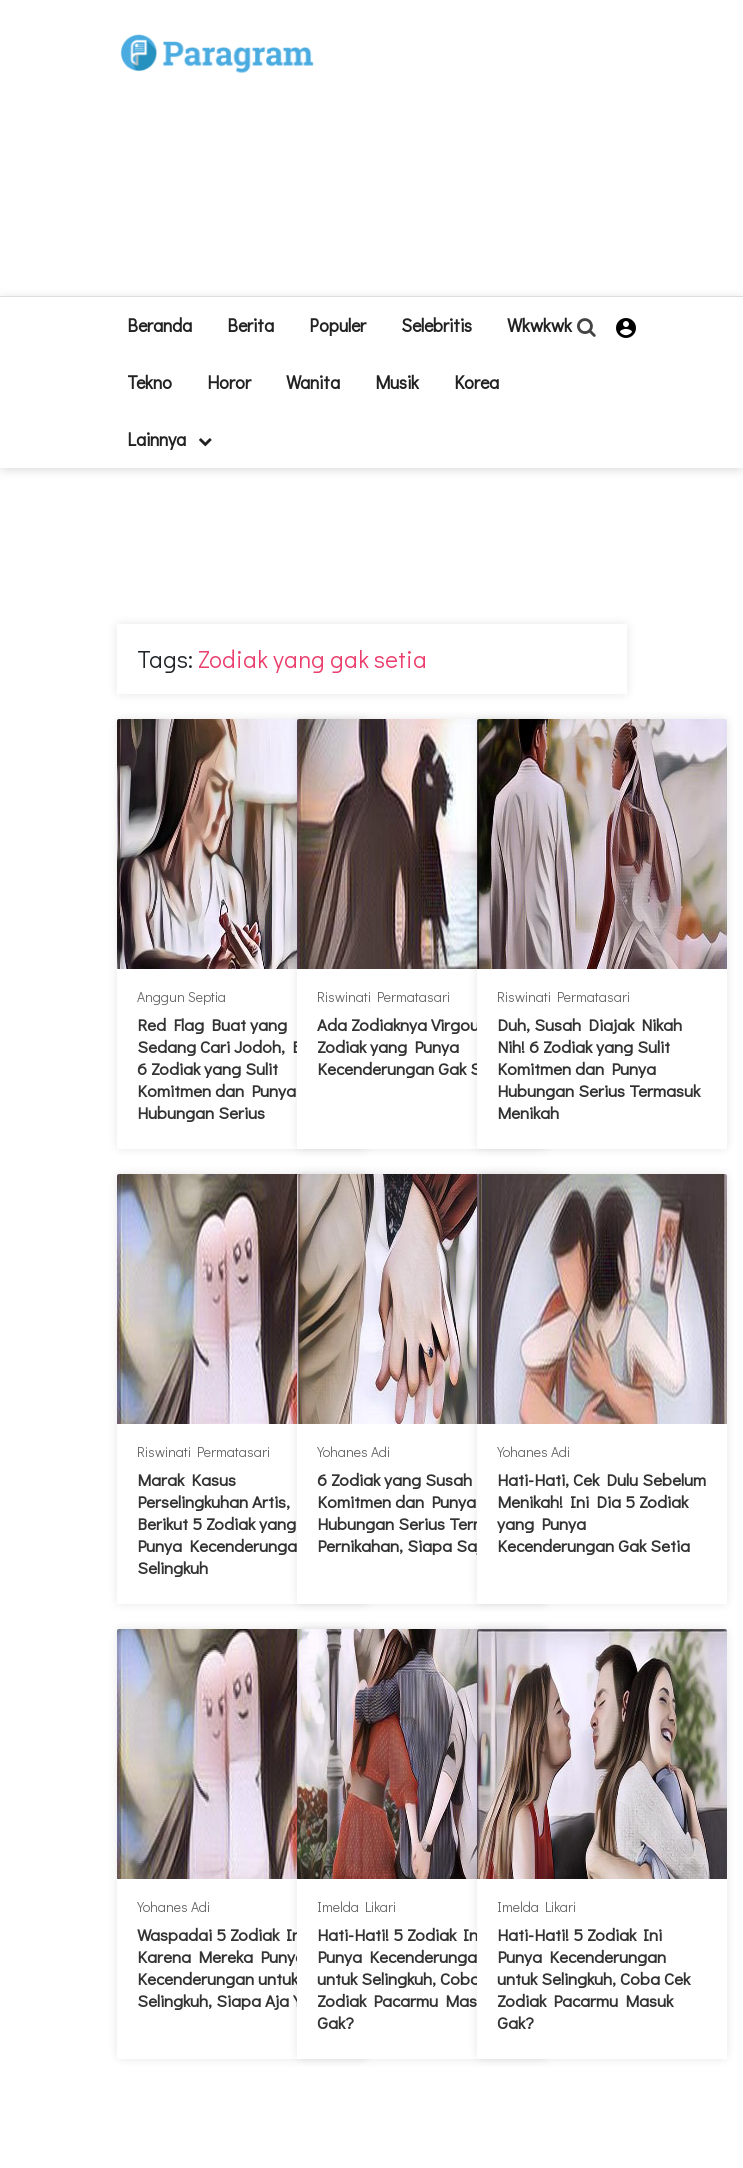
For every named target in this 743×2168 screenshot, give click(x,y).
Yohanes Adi (353, 1451)
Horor (229, 382)
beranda (159, 325)
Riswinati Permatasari (383, 996)
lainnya (169, 439)
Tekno (149, 382)
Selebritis (436, 325)
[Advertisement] (484, 156)
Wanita (313, 382)
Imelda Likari (356, 1906)
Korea (476, 382)
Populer (337, 325)
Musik (397, 382)
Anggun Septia (181, 996)
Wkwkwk (539, 325)
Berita (250, 325)
